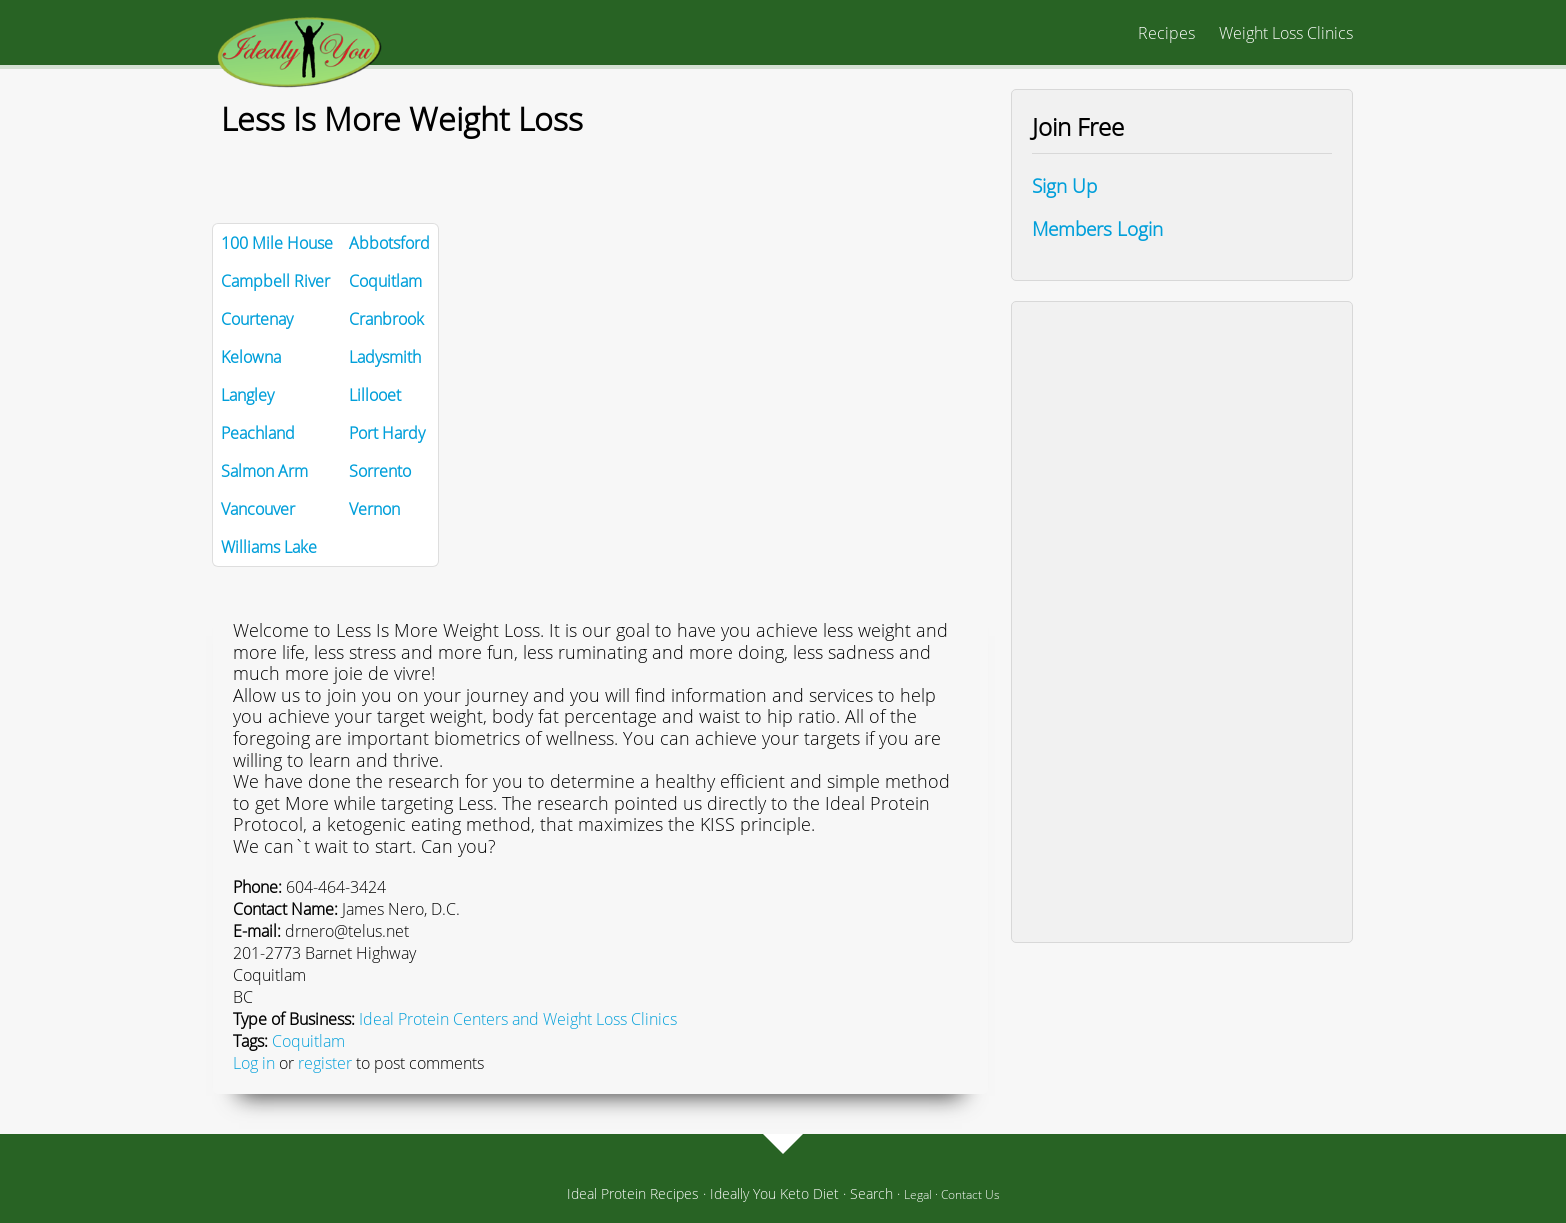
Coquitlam (308, 1041)
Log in (254, 1063)
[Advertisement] (1182, 622)
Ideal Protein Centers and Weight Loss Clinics (518, 1019)
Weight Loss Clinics (1286, 33)
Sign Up (1064, 185)
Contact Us (970, 1194)
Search (871, 1193)
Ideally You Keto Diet (774, 1193)
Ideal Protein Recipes (633, 1193)
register (325, 1063)
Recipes (1166, 33)
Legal (918, 1194)
